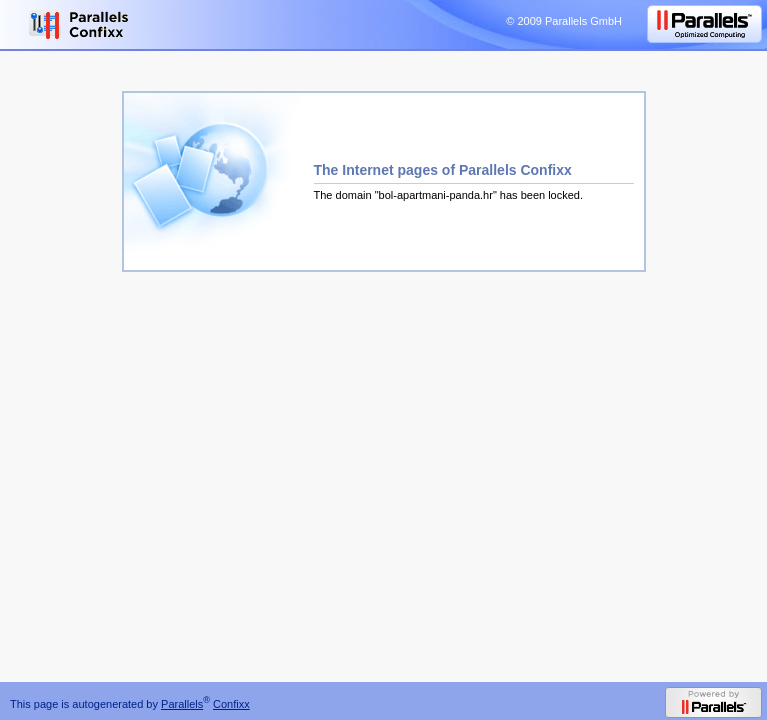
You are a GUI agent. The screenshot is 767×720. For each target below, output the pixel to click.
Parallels (182, 704)
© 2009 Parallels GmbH (564, 21)
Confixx (231, 704)
